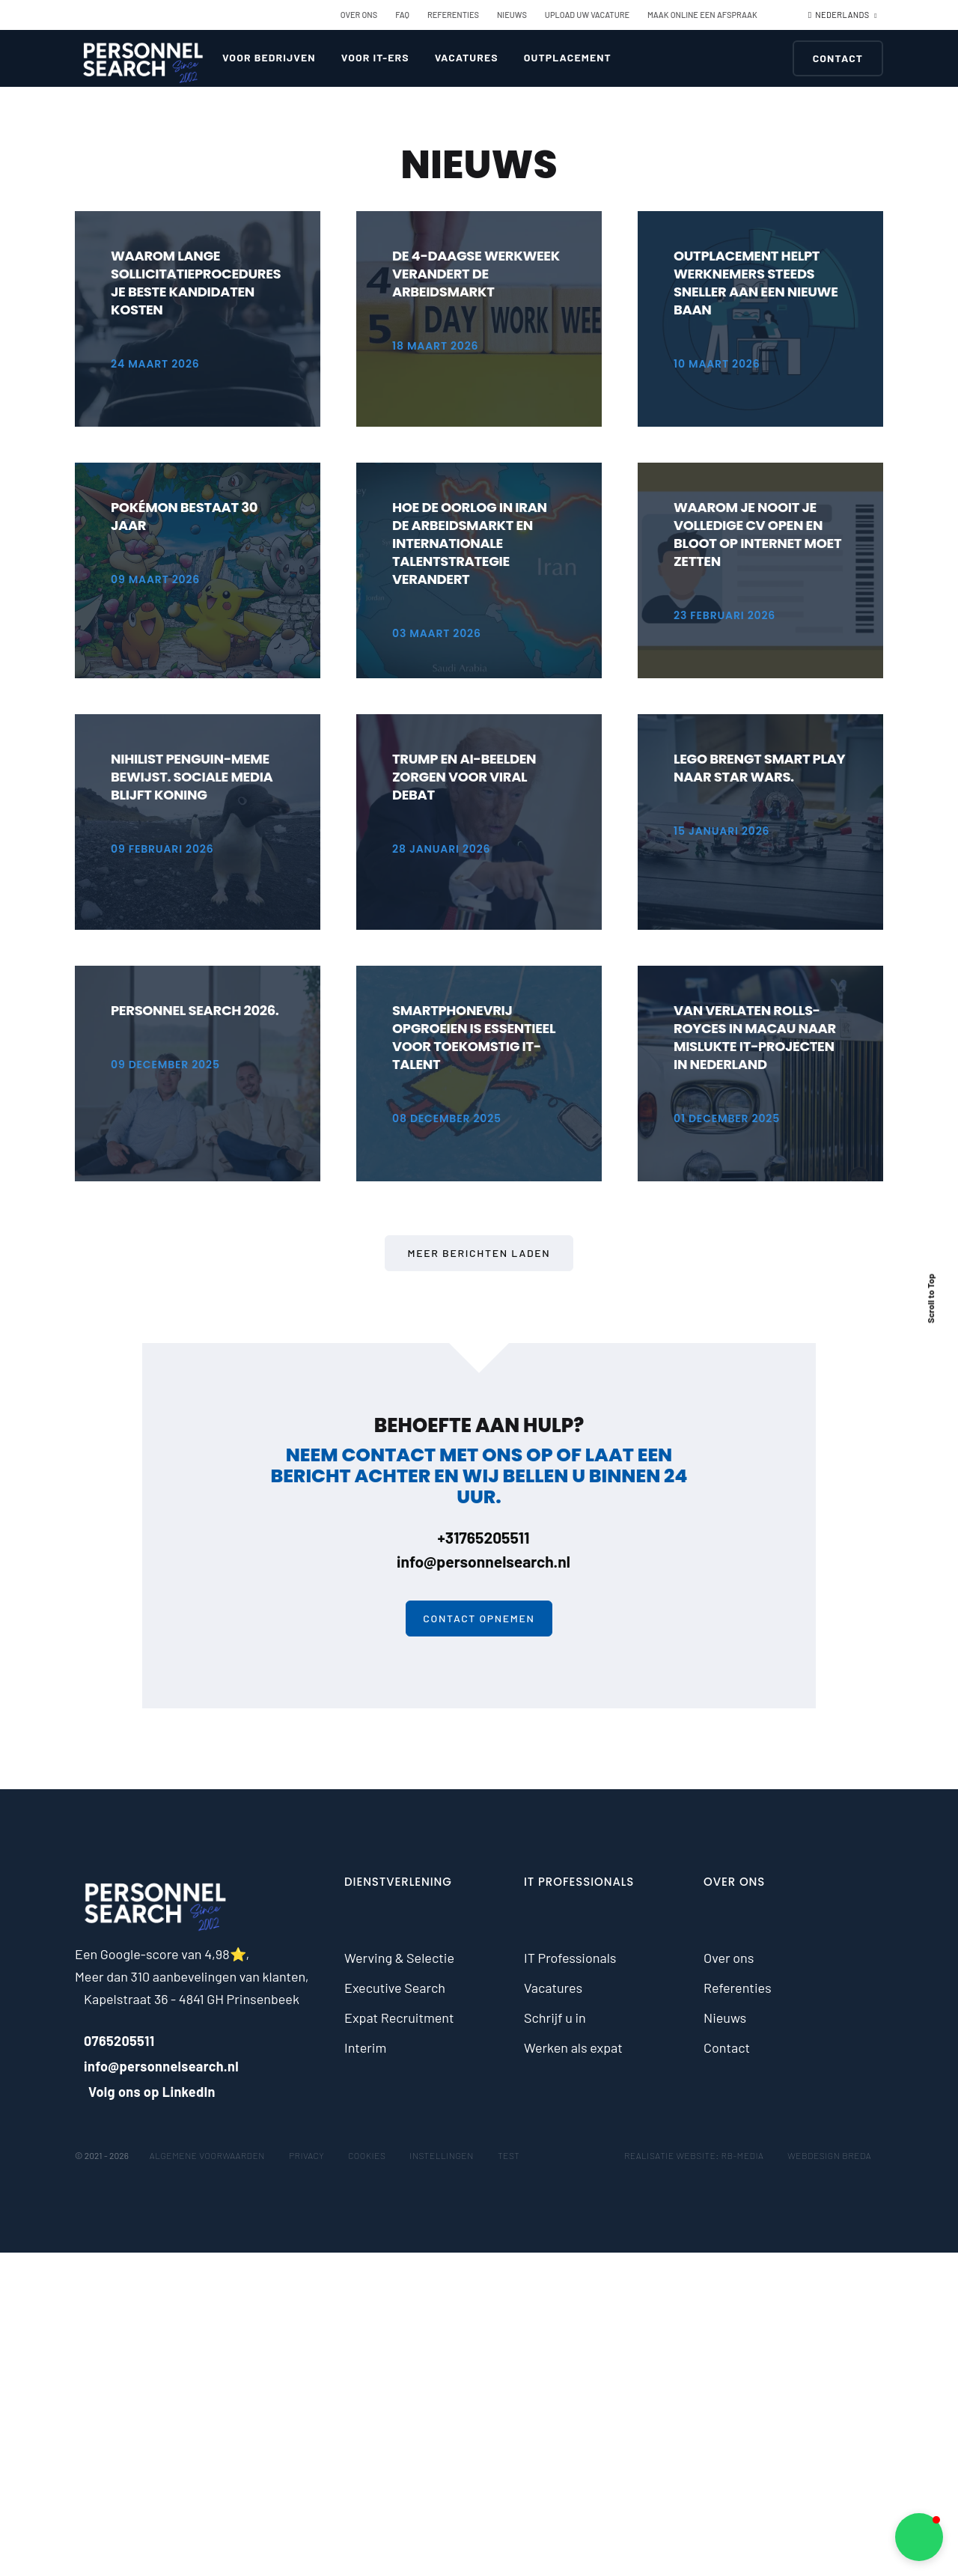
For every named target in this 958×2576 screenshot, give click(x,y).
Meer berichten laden (479, 1252)
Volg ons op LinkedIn (145, 2091)
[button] (919, 2537)
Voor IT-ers (375, 57)
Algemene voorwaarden (207, 2155)
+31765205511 (478, 1537)
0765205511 (115, 2041)
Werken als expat (573, 2047)
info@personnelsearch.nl (479, 1561)
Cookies (366, 2155)
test (508, 2155)
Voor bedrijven (269, 57)
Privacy (306, 2155)
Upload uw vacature (587, 14)
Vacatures (466, 57)
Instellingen (441, 2155)
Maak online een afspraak (702, 14)
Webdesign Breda (829, 2155)
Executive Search (394, 1987)
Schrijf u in (555, 2017)
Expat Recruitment (399, 2017)
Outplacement (567, 57)
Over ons (359, 14)
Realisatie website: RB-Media (693, 2155)
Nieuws (512, 14)
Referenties (453, 14)
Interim (365, 2047)
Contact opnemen (478, 1618)
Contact (838, 58)
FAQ (402, 14)
